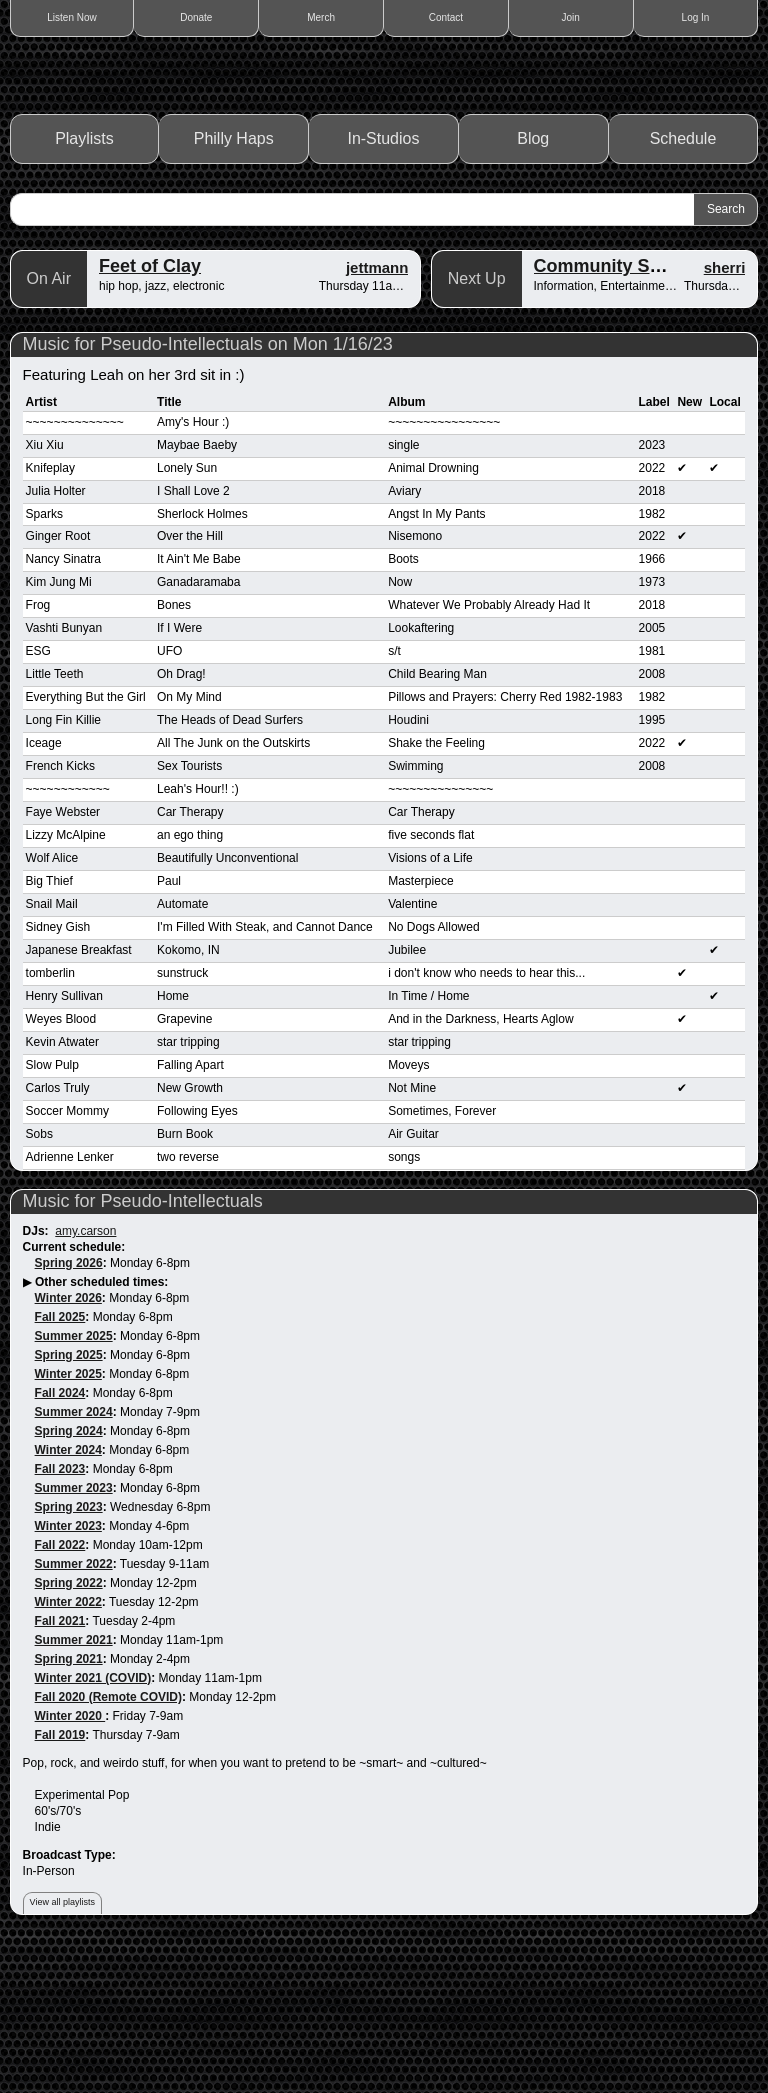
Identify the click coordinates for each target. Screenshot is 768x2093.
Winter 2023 (68, 1669)
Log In (696, 17)
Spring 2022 (69, 1726)
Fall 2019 (60, 1878)
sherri (725, 410)
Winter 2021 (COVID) (93, 1821)
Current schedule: (74, 1391)
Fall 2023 (60, 1612)
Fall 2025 (60, 1461)
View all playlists (62, 2046)
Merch (321, 17)
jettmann (377, 410)
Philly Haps (234, 282)
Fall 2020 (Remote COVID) (108, 1840)
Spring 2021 (69, 1802)
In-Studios (383, 282)
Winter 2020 (70, 1859)
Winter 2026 (68, 1442)
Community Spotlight (625, 409)
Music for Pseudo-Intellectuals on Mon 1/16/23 (208, 487)
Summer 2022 (74, 1707)
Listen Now (71, 17)
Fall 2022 (60, 1688)
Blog (533, 282)
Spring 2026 (69, 1407)
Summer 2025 (74, 1480)
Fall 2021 (60, 1764)
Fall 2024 (60, 1537)
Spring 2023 (69, 1650)
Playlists (84, 282)
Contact (446, 17)
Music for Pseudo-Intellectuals (143, 1345)
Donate (196, 17)
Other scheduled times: (101, 1426)
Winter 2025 (68, 1518)
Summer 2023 (74, 1631)
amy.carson (85, 1375)
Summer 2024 (74, 1555)
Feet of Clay (150, 409)
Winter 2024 (68, 1593)
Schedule (683, 282)
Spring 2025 (69, 1499)
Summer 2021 (74, 1783)
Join (571, 17)
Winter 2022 (68, 1745)
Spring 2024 (69, 1574)
